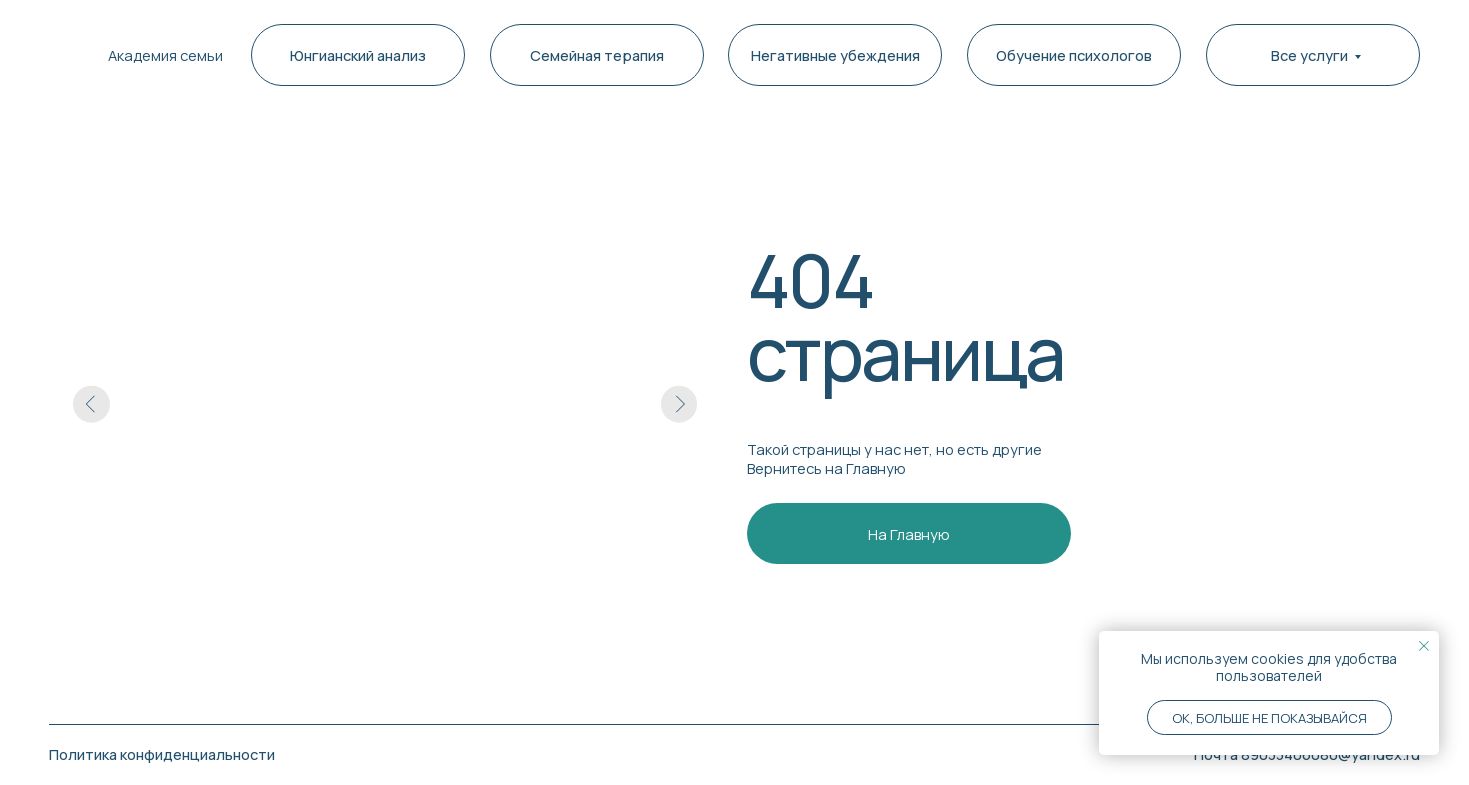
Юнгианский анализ (358, 55)
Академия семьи (165, 55)
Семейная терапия (597, 55)
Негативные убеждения (835, 55)
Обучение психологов (1074, 55)
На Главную (909, 534)
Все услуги (1309, 55)
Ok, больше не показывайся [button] (1269, 718)
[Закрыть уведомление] (1424, 646)
